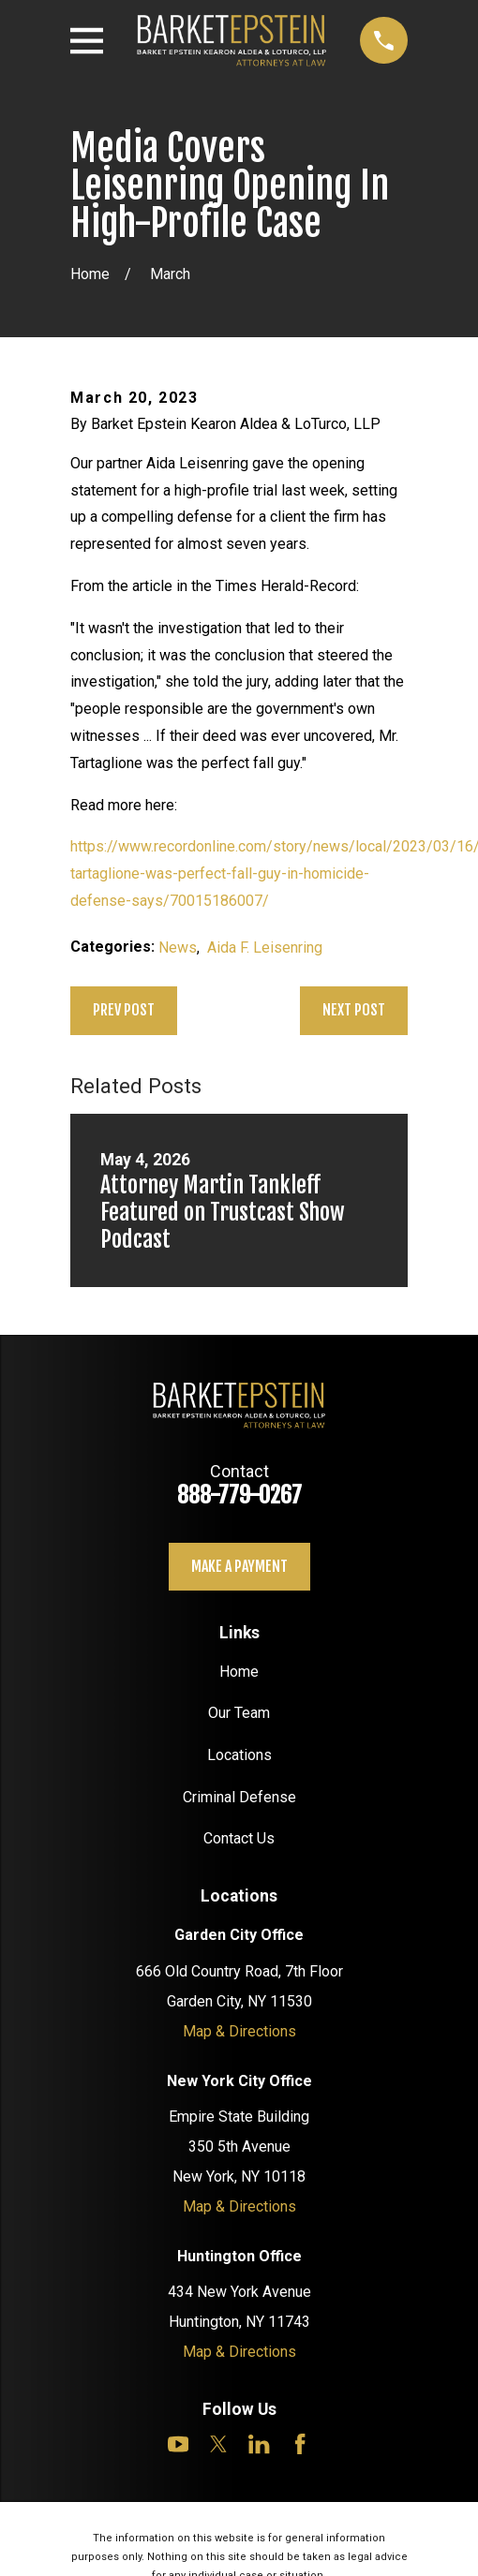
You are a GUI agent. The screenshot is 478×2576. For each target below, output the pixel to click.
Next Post (353, 1009)
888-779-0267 (239, 1495)
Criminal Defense (239, 1797)
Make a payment (239, 1566)
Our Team (239, 1713)
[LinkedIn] (258, 2444)
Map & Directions (239, 2031)
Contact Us (239, 1838)
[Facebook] (300, 2444)
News (177, 947)
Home (239, 1671)
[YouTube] (178, 2444)
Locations (239, 1755)
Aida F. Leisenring (264, 947)
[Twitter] (218, 2444)
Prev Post (124, 1009)
